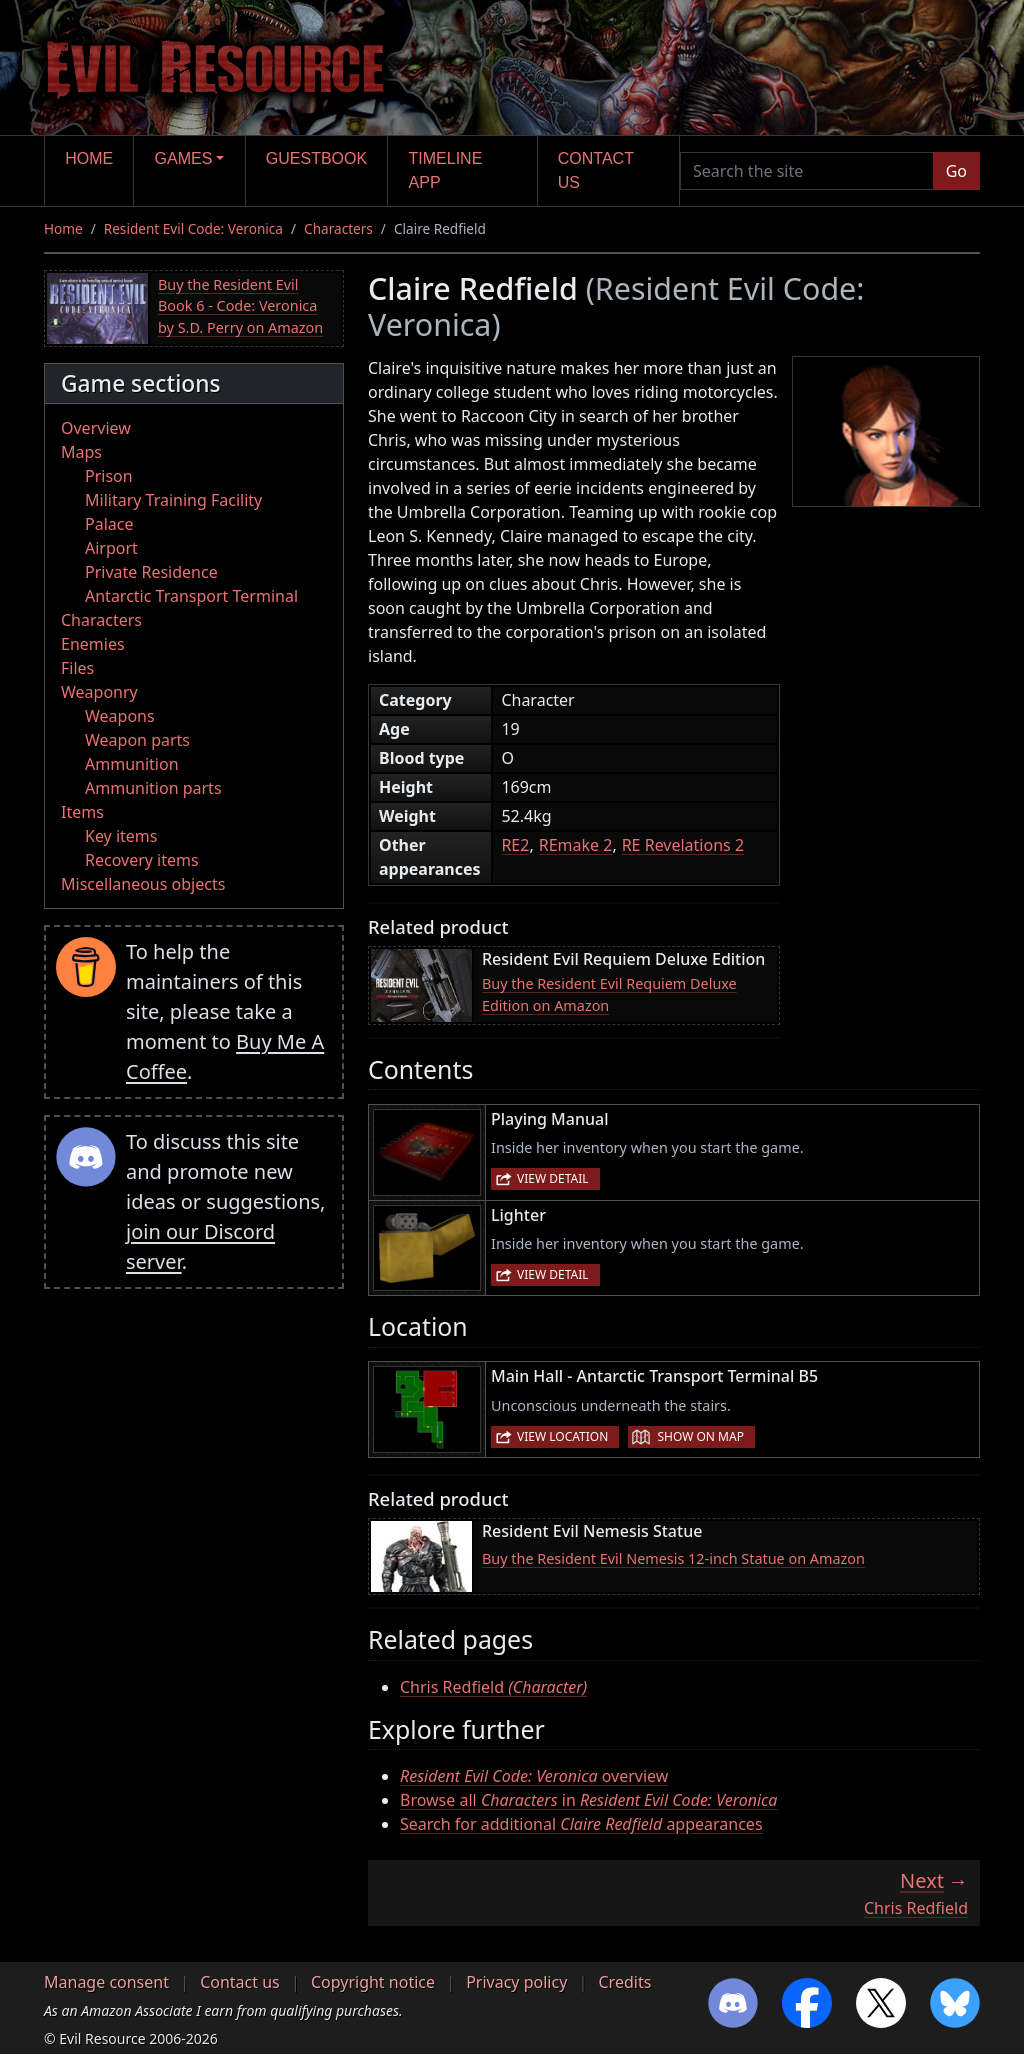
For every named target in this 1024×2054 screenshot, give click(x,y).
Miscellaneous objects (143, 884)
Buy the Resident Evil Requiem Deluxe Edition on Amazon (609, 994)
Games (184, 158)
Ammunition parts (153, 788)
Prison (109, 476)
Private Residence (151, 572)
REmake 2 (576, 845)
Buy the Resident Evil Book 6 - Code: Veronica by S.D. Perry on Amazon (240, 306)
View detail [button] (553, 1178)
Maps (81, 452)
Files (77, 668)
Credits (624, 1982)
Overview (96, 428)
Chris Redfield (493, 1687)
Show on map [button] (700, 1436)
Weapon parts (137, 740)
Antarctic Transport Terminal (191, 596)
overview (534, 1776)
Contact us (596, 170)
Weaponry (99, 692)
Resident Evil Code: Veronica (193, 228)
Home (89, 158)
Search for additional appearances (581, 1824)
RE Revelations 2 (683, 845)
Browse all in (588, 1800)
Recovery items (142, 860)
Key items (121, 836)
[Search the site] (807, 171)
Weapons (120, 716)
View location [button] (562, 1436)
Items (82, 812)
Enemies (93, 644)
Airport (111, 548)
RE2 (515, 845)
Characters (338, 228)
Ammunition (132, 764)
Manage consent (106, 1982)
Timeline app (446, 170)
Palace (109, 524)
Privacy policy (516, 1982)
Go (956, 171)
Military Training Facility (173, 500)
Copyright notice (373, 1982)
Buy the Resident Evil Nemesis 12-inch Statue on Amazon (673, 1558)
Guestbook (316, 158)
